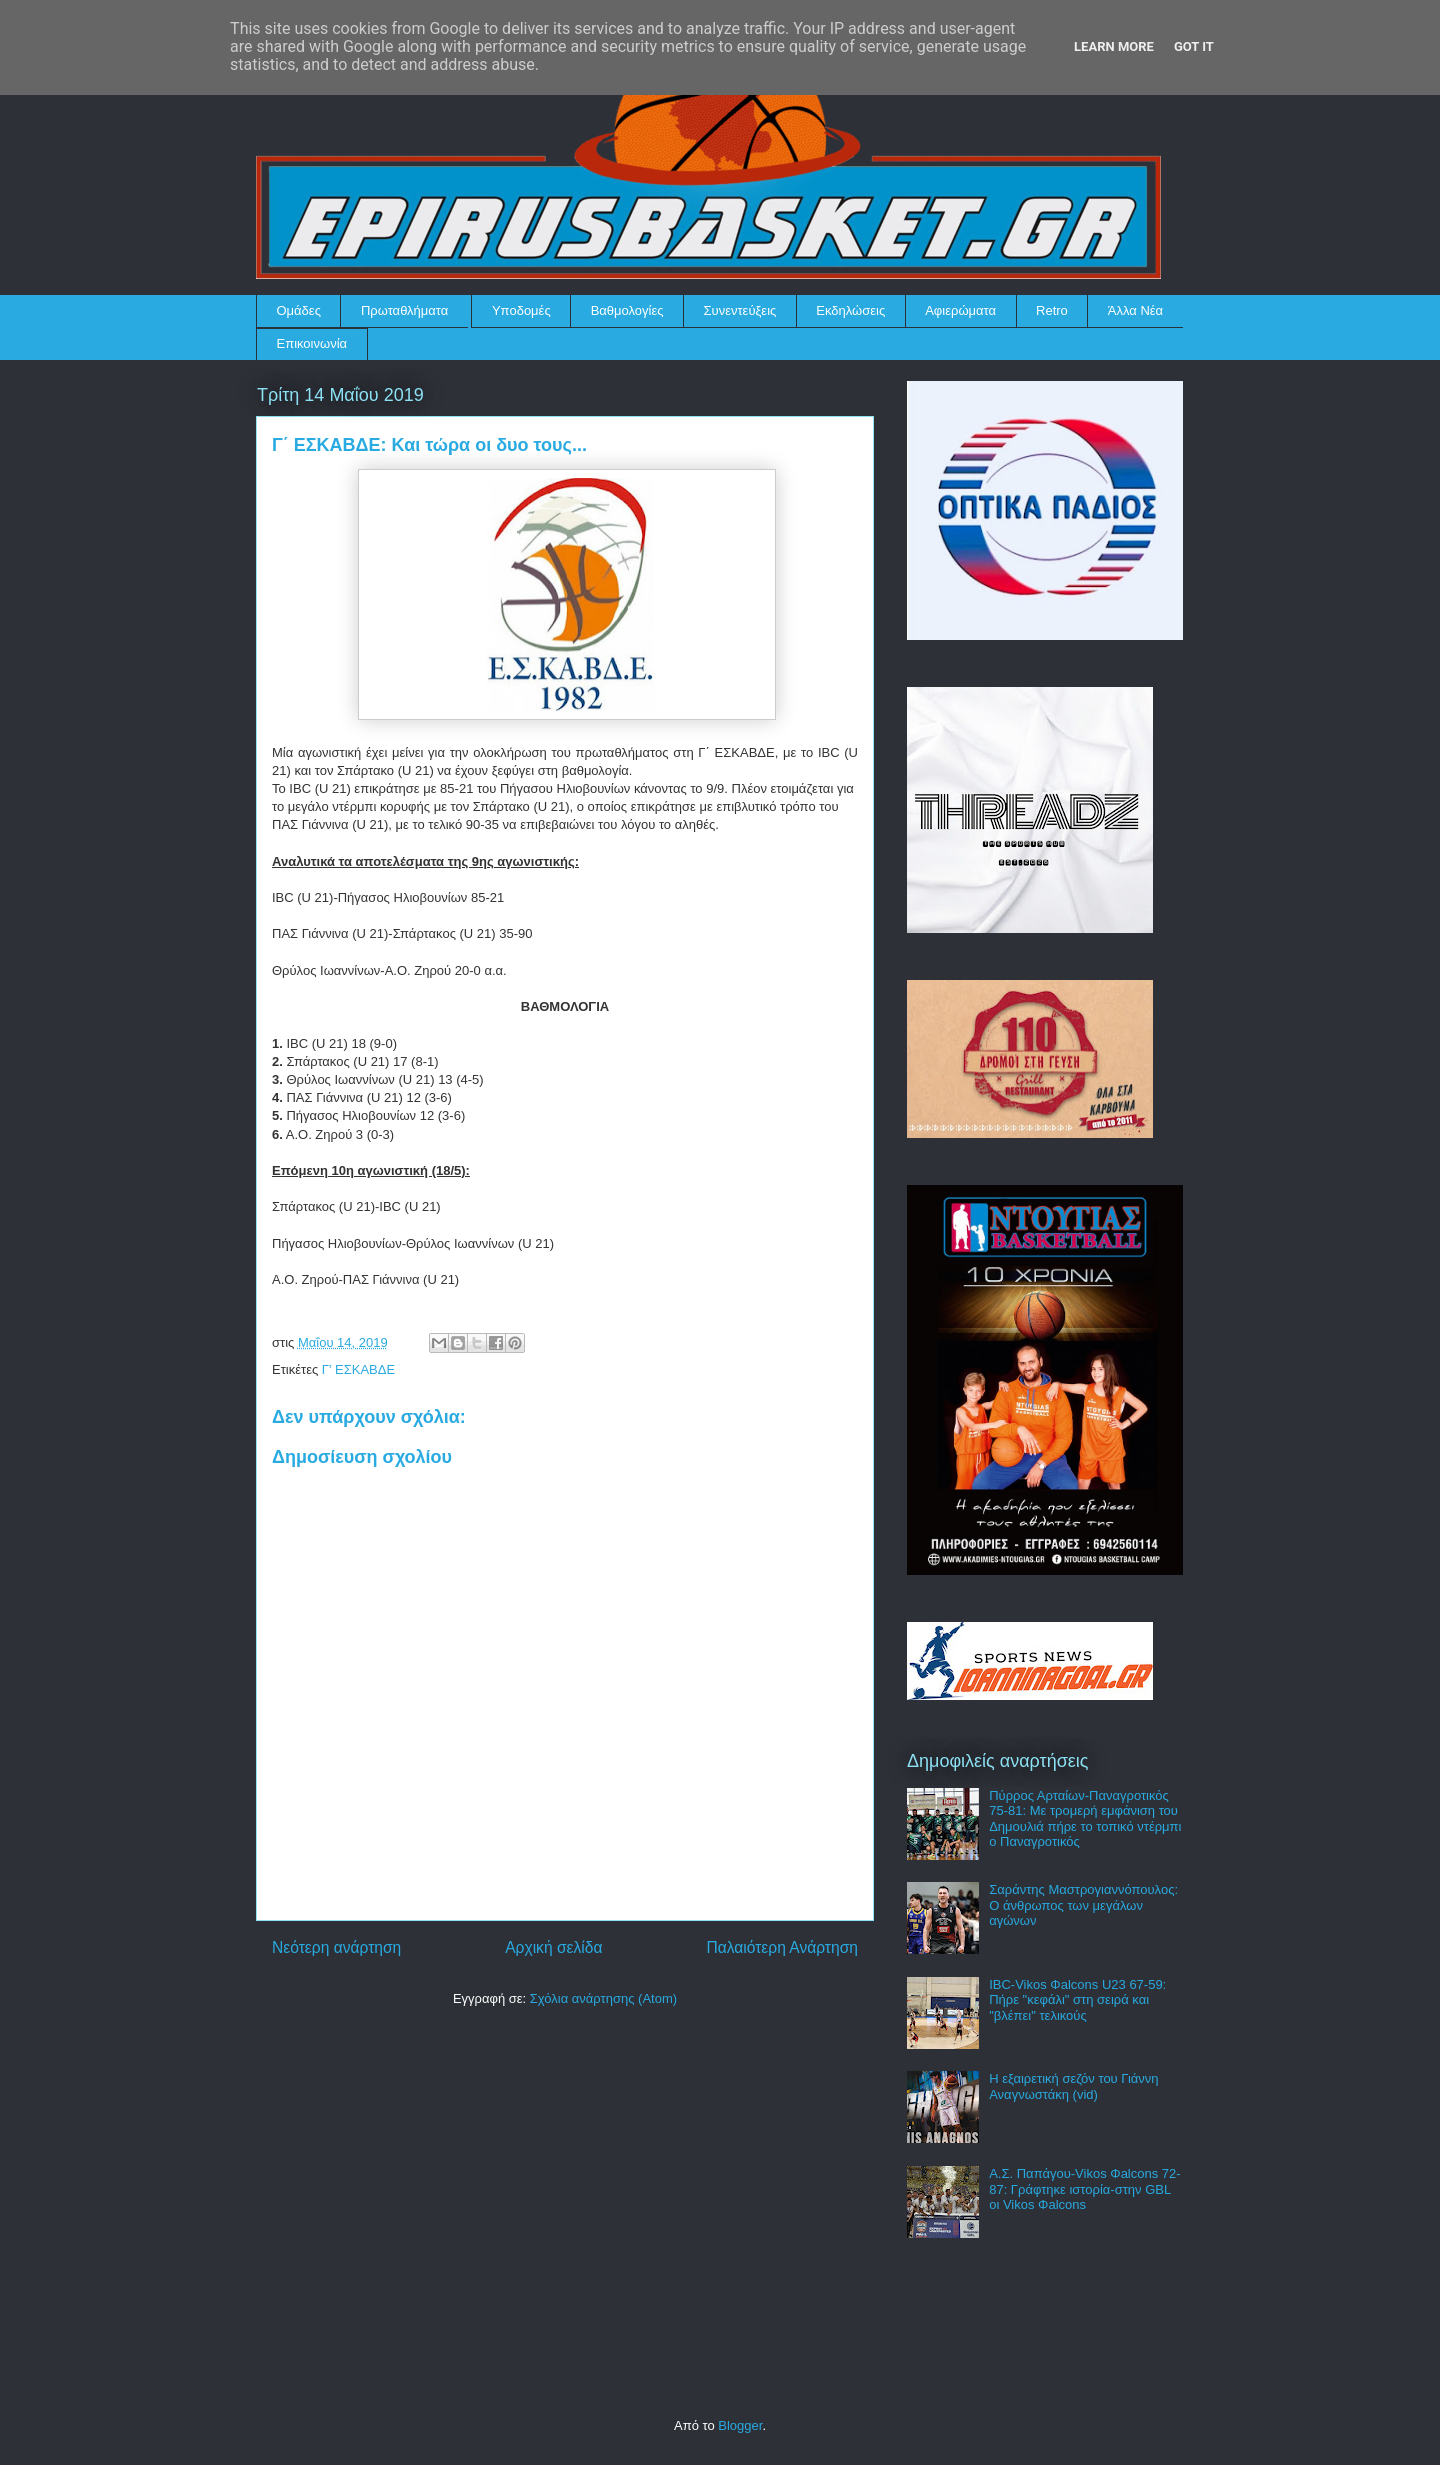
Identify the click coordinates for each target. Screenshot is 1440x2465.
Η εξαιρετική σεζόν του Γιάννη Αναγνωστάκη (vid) (1073, 2086)
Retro (1052, 310)
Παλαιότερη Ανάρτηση (782, 1947)
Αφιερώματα (960, 310)
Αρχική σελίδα (553, 1947)
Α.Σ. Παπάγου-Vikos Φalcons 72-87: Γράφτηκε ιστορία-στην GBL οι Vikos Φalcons (1084, 2189)
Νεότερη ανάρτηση (336, 1947)
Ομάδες (299, 310)
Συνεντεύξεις (740, 310)
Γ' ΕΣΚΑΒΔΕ (358, 1369)
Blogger (740, 2425)
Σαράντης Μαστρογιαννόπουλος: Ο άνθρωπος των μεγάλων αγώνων (1083, 1905)
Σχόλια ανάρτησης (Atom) (603, 1998)
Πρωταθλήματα (404, 310)
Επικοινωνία (312, 343)
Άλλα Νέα (1135, 310)
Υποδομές (521, 310)
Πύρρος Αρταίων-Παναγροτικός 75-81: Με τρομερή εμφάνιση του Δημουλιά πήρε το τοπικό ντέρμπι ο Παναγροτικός (1085, 1819)
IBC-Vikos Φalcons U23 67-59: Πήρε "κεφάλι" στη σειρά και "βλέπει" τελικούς (1077, 2000)
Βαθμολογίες (627, 310)
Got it (1194, 46)
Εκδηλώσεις (850, 310)
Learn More (1114, 46)
